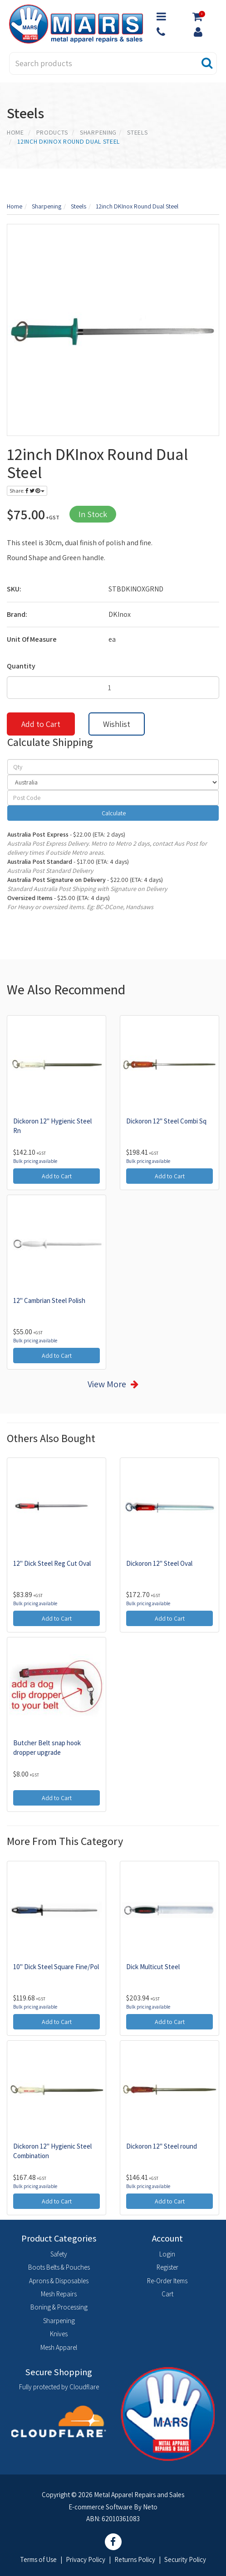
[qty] (113, 767)
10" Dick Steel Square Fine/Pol (56, 1966)
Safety (58, 2254)
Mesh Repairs (59, 2294)
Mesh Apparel (58, 2347)
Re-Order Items (167, 2280)
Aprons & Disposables (58, 2280)
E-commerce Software (101, 2507)
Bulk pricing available (35, 1161)
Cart (167, 2294)
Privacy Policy (85, 2559)
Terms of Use (38, 2559)
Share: (27, 490)
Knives (59, 2333)
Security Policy (185, 2559)
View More (107, 1384)
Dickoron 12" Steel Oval (159, 1563)
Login (167, 2254)
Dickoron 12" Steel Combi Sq (166, 1121)
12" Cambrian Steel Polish (49, 1300)
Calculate (113, 813)
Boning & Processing (59, 2307)
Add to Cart (40, 724)
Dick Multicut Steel (153, 1966)
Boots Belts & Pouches (59, 2267)
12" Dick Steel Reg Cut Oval (52, 1563)
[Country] (113, 782)
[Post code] (113, 797)
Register (167, 2267)
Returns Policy (134, 2559)
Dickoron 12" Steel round (161, 2146)
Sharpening (59, 2320)
